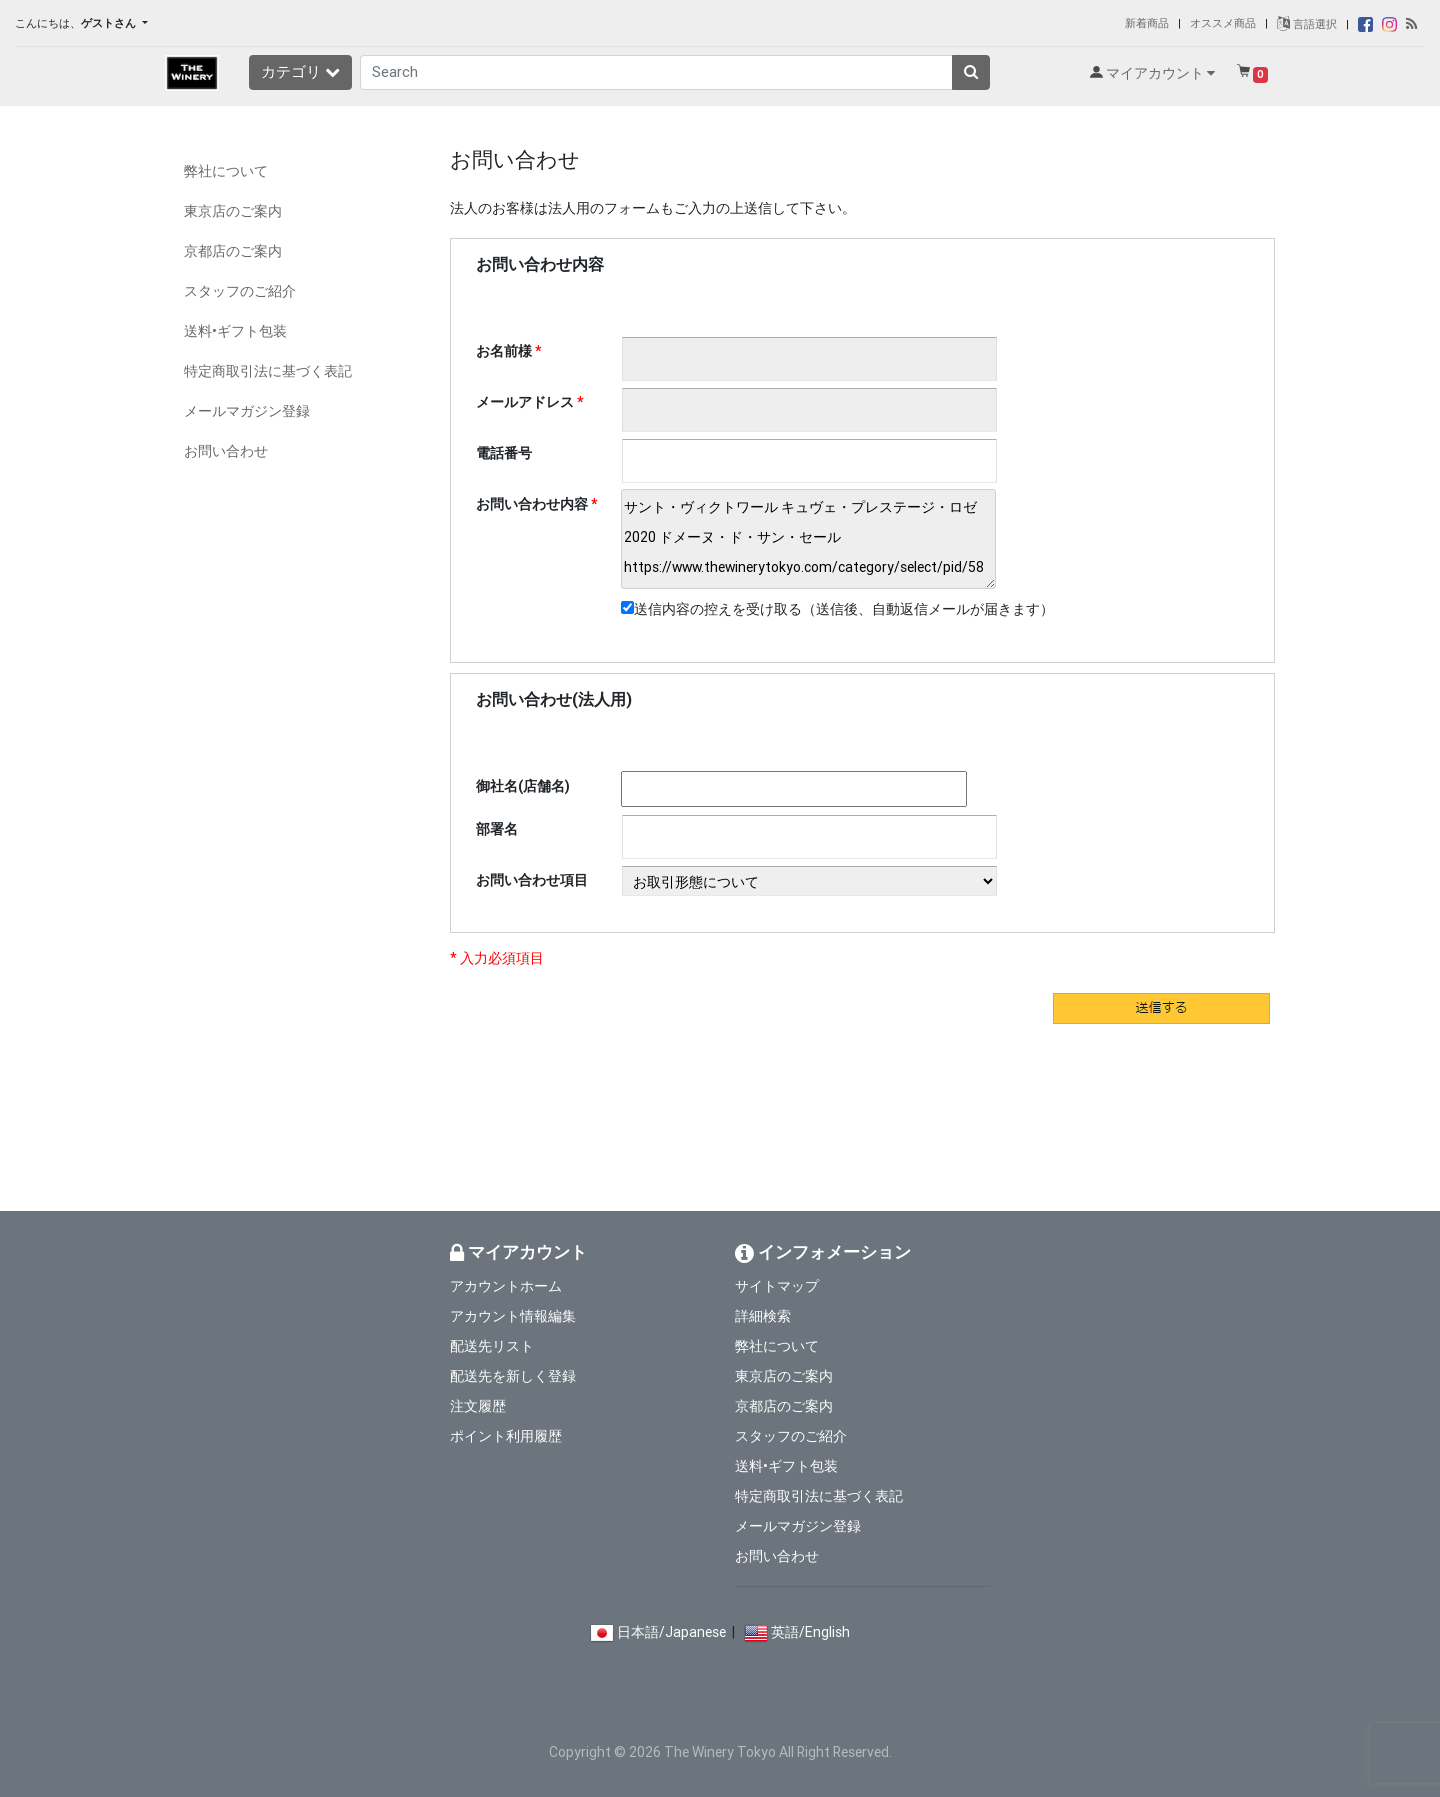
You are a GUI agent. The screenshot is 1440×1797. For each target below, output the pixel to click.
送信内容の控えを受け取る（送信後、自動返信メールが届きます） (837, 609)
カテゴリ (300, 71)
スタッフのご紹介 (240, 291)
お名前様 (504, 351)
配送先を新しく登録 (513, 1376)
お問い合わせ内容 (532, 504)
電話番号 (504, 453)
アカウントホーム (506, 1286)
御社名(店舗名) (523, 786)
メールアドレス (525, 402)
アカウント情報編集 (513, 1316)
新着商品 (1147, 23)
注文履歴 (478, 1406)
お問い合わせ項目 (532, 880)
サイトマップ (777, 1286)
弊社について (226, 171)
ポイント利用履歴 (506, 1436)
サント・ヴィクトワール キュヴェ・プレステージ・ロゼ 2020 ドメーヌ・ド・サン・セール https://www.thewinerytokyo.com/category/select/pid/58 (808, 539)
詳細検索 (763, 1316)
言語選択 (1307, 24)
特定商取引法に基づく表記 (268, 371)
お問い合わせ (226, 451)
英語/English (810, 1632)
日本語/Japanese (671, 1632)
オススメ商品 (1223, 23)
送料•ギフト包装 (235, 331)
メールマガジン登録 (247, 411)
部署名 (497, 829)
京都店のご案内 (233, 251)
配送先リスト (492, 1346)
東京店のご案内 (233, 211)
